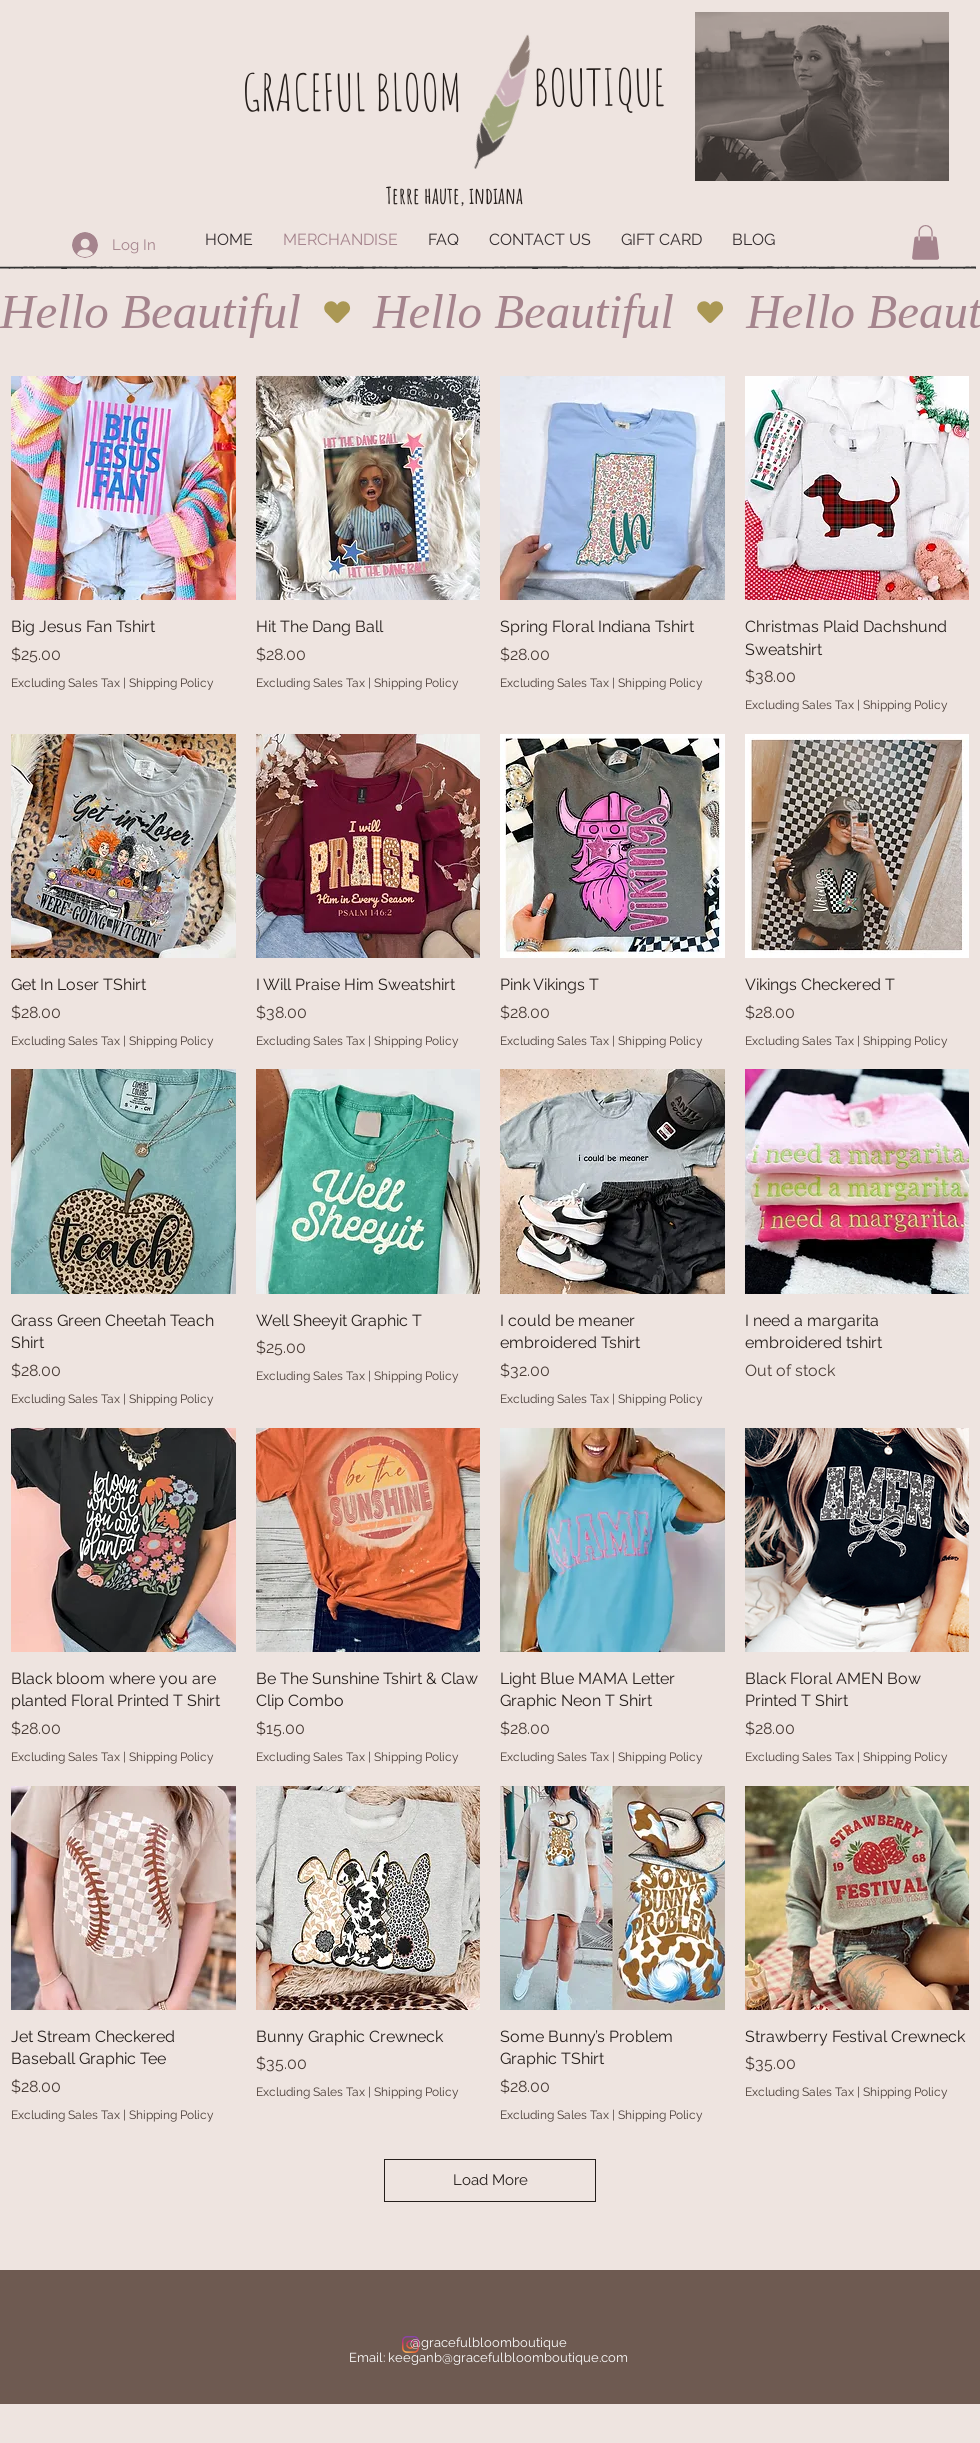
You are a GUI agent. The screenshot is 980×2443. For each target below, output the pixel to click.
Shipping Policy (171, 683)
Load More (490, 2180)
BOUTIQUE (599, 86)
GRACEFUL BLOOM (352, 91)
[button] (925, 242)
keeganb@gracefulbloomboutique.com (508, 2357)
